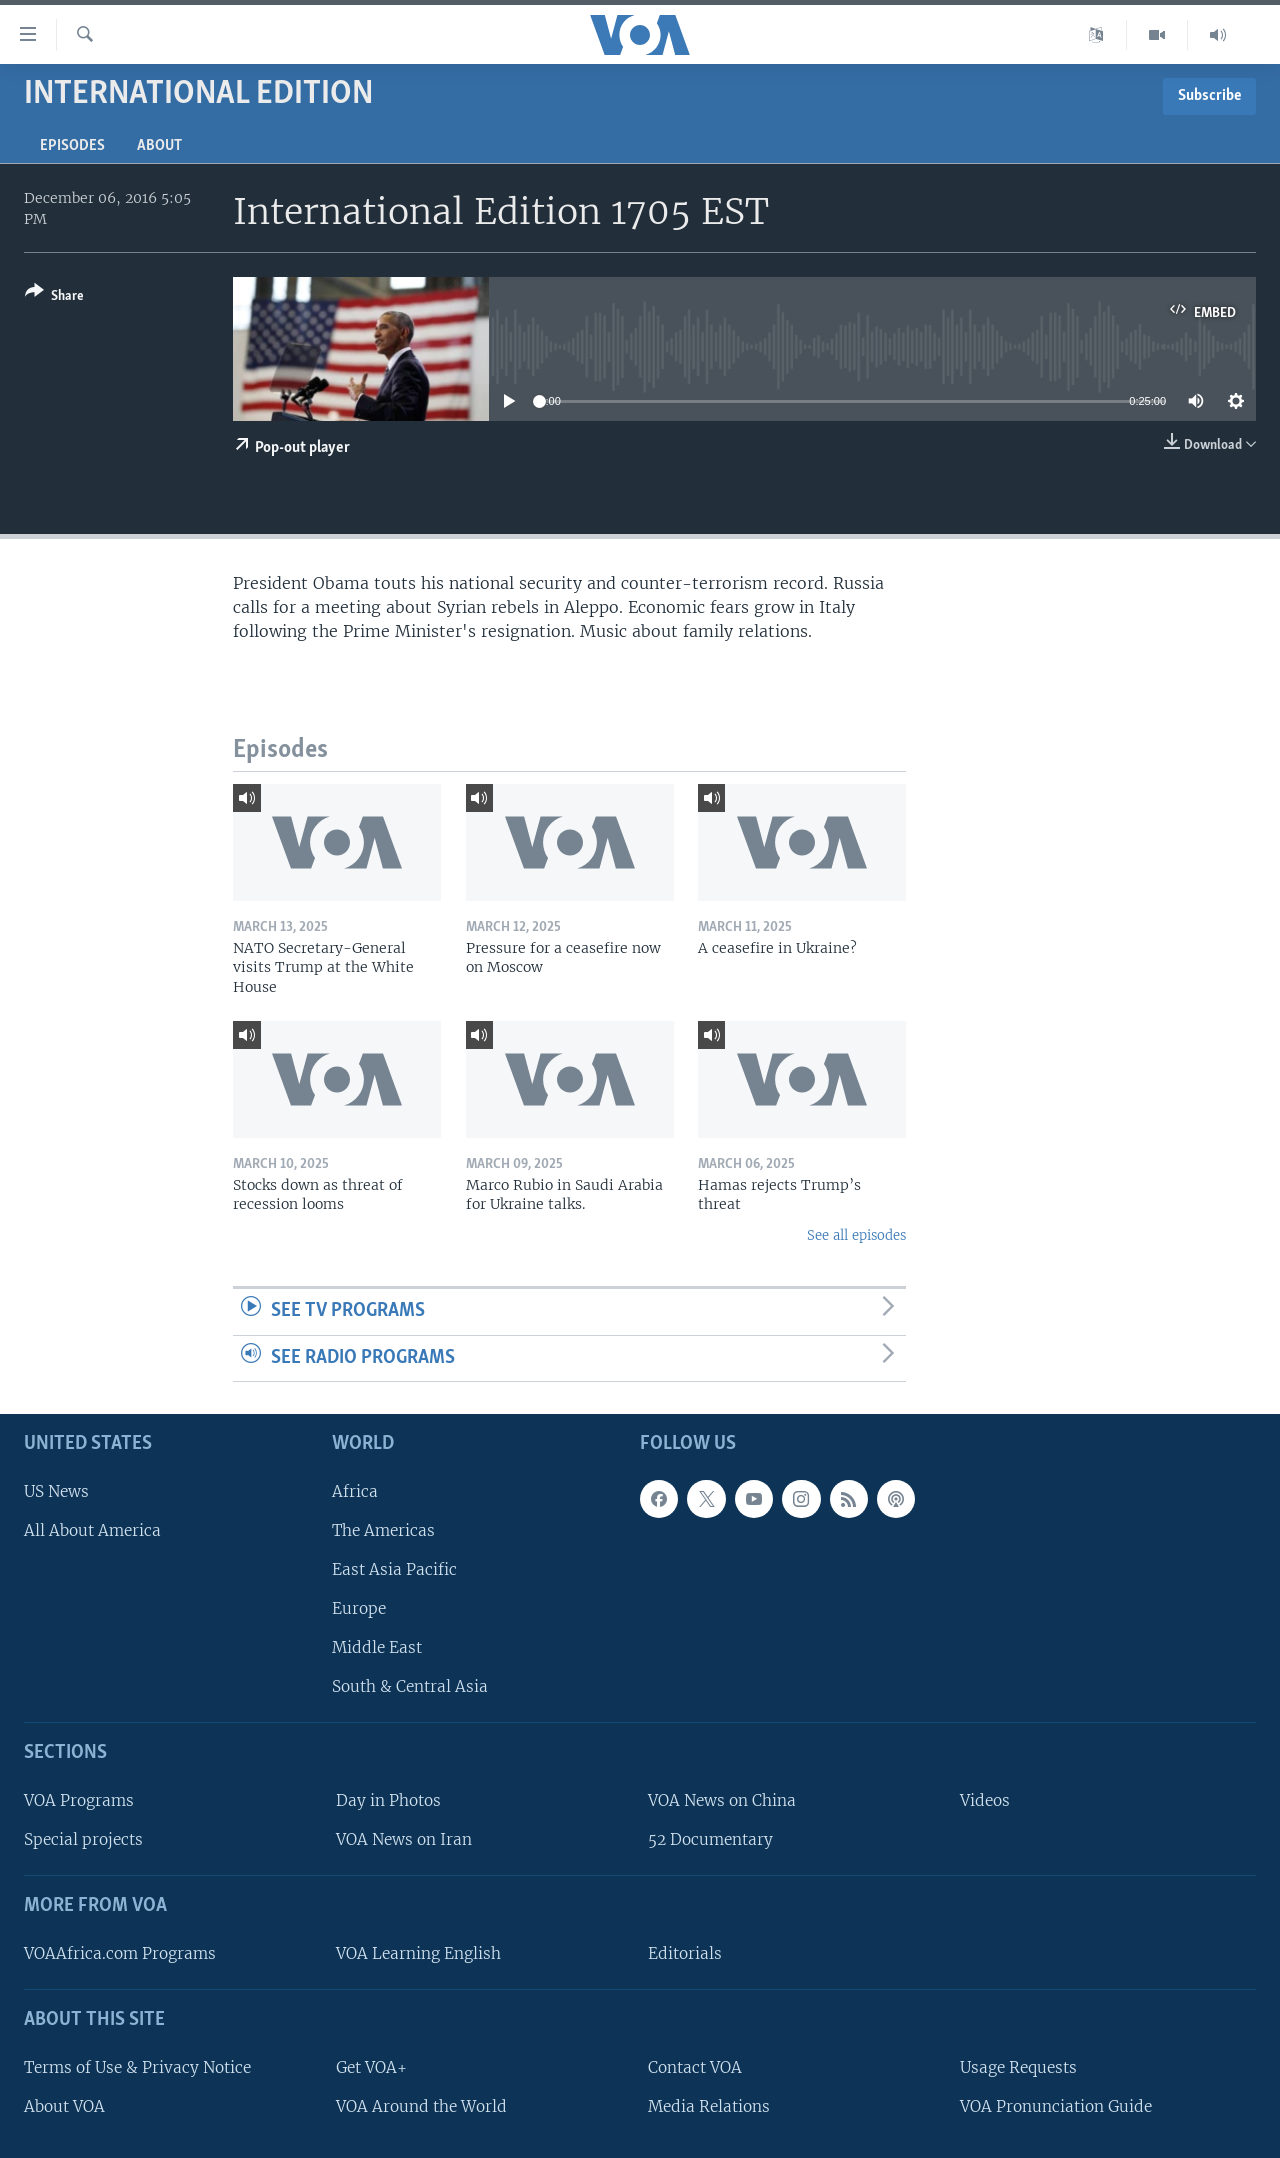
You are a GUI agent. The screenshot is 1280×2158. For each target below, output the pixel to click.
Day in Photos (388, 1800)
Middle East (377, 1647)
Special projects (83, 1839)
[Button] (54, 297)
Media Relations (709, 2106)
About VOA (64, 2106)
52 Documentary (710, 1839)
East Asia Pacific (394, 1569)
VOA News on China (722, 1800)
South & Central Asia (410, 1686)
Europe (359, 1608)
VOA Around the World (421, 2106)
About (159, 146)
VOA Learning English (418, 1953)
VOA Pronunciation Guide (1056, 2106)
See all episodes (856, 1235)
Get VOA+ (371, 2067)
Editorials (685, 1953)
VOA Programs (79, 1800)
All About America (92, 1530)
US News (56, 1491)
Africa (355, 1491)
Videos (985, 1800)
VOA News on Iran (404, 1839)
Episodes (72, 146)
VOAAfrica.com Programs (120, 1953)
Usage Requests (1018, 2067)
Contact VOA (695, 2067)
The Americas (383, 1530)
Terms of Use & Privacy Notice (137, 2067)
